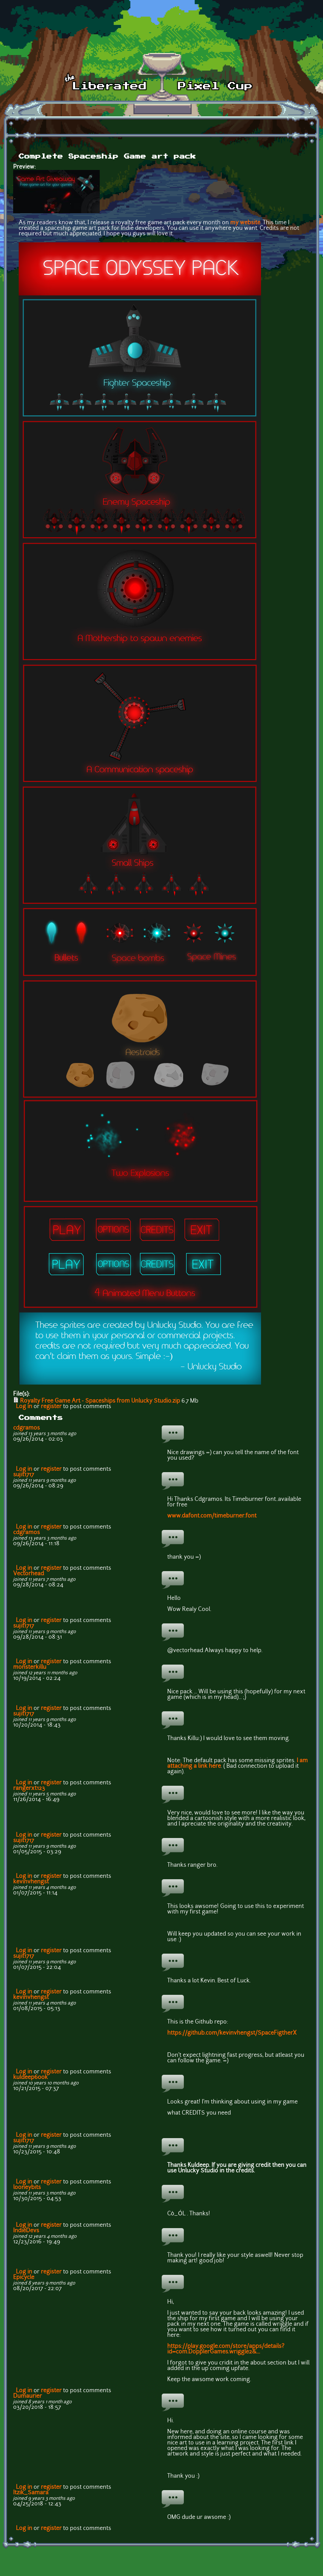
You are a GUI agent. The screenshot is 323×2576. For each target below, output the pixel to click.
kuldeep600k (30, 2077)
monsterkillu (29, 1667)
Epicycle (23, 2277)
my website (245, 223)
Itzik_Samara (30, 2493)
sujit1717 (23, 1475)
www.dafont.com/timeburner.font (212, 1516)
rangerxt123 (29, 1788)
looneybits (27, 2187)
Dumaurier (27, 2396)
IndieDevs (26, 2231)
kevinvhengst (31, 1882)
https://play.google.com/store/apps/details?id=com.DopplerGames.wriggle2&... (225, 2349)
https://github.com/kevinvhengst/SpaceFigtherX (232, 2033)
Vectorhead (28, 1574)
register (51, 1406)
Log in (24, 1406)
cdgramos (26, 1428)
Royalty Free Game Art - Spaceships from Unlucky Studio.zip (100, 1401)
